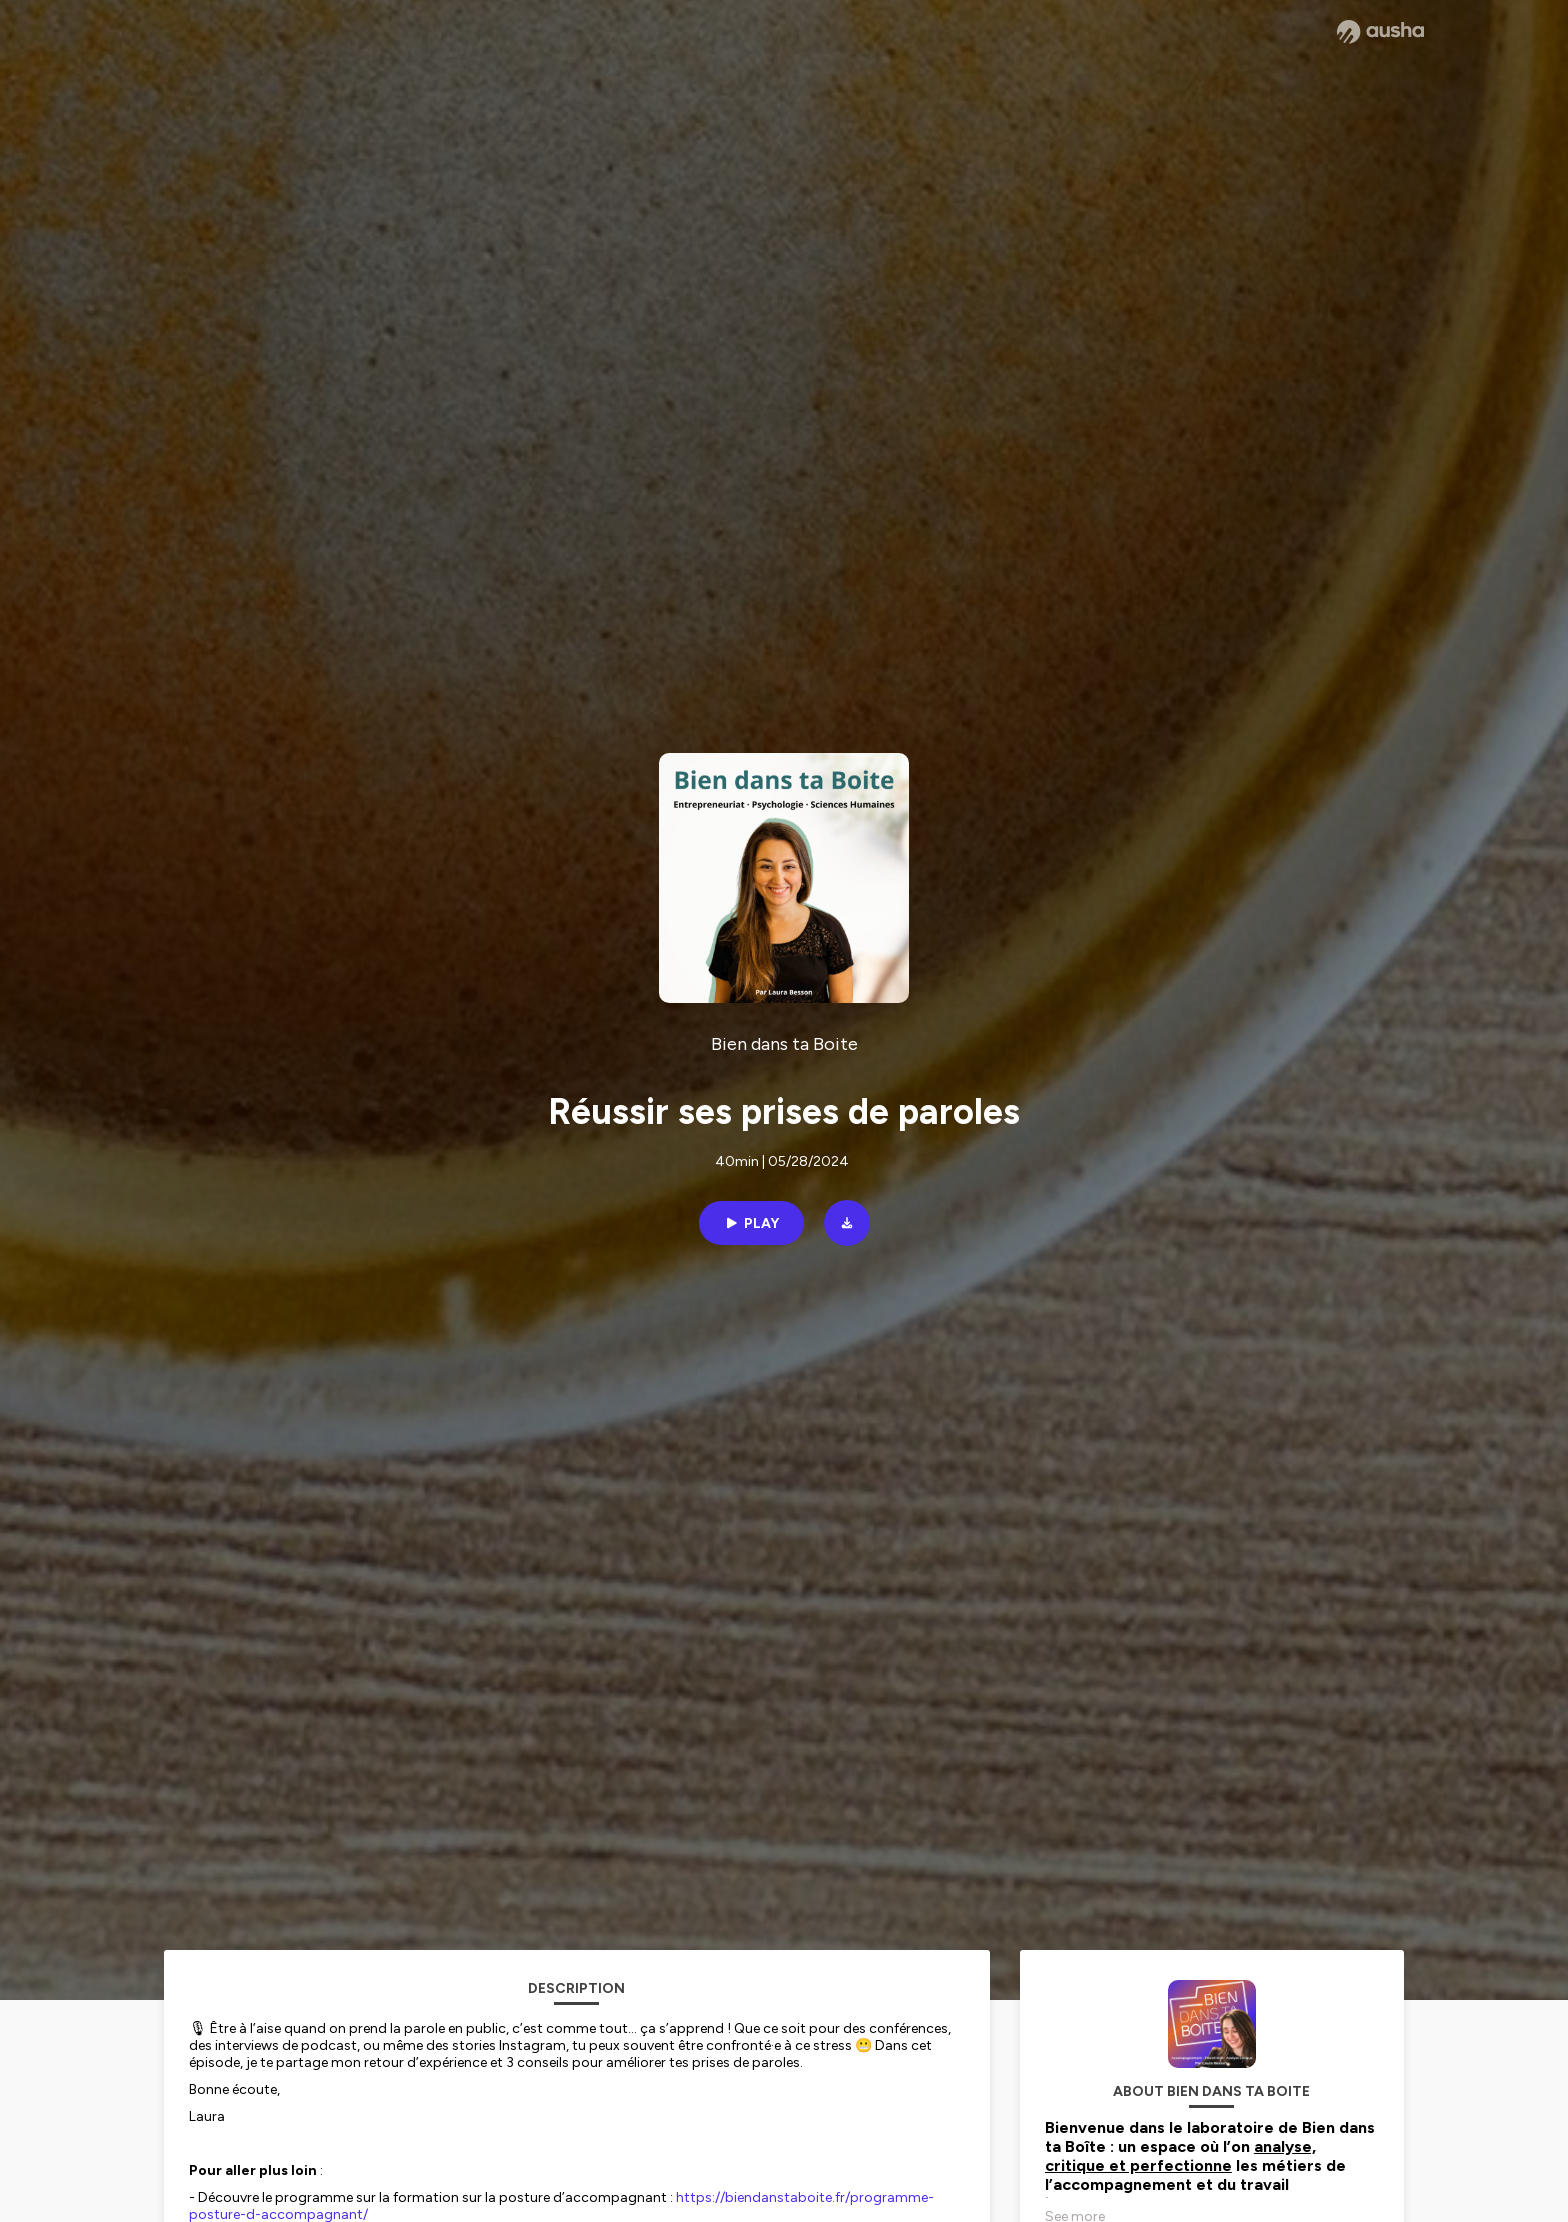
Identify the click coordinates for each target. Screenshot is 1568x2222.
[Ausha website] (1380, 32)
